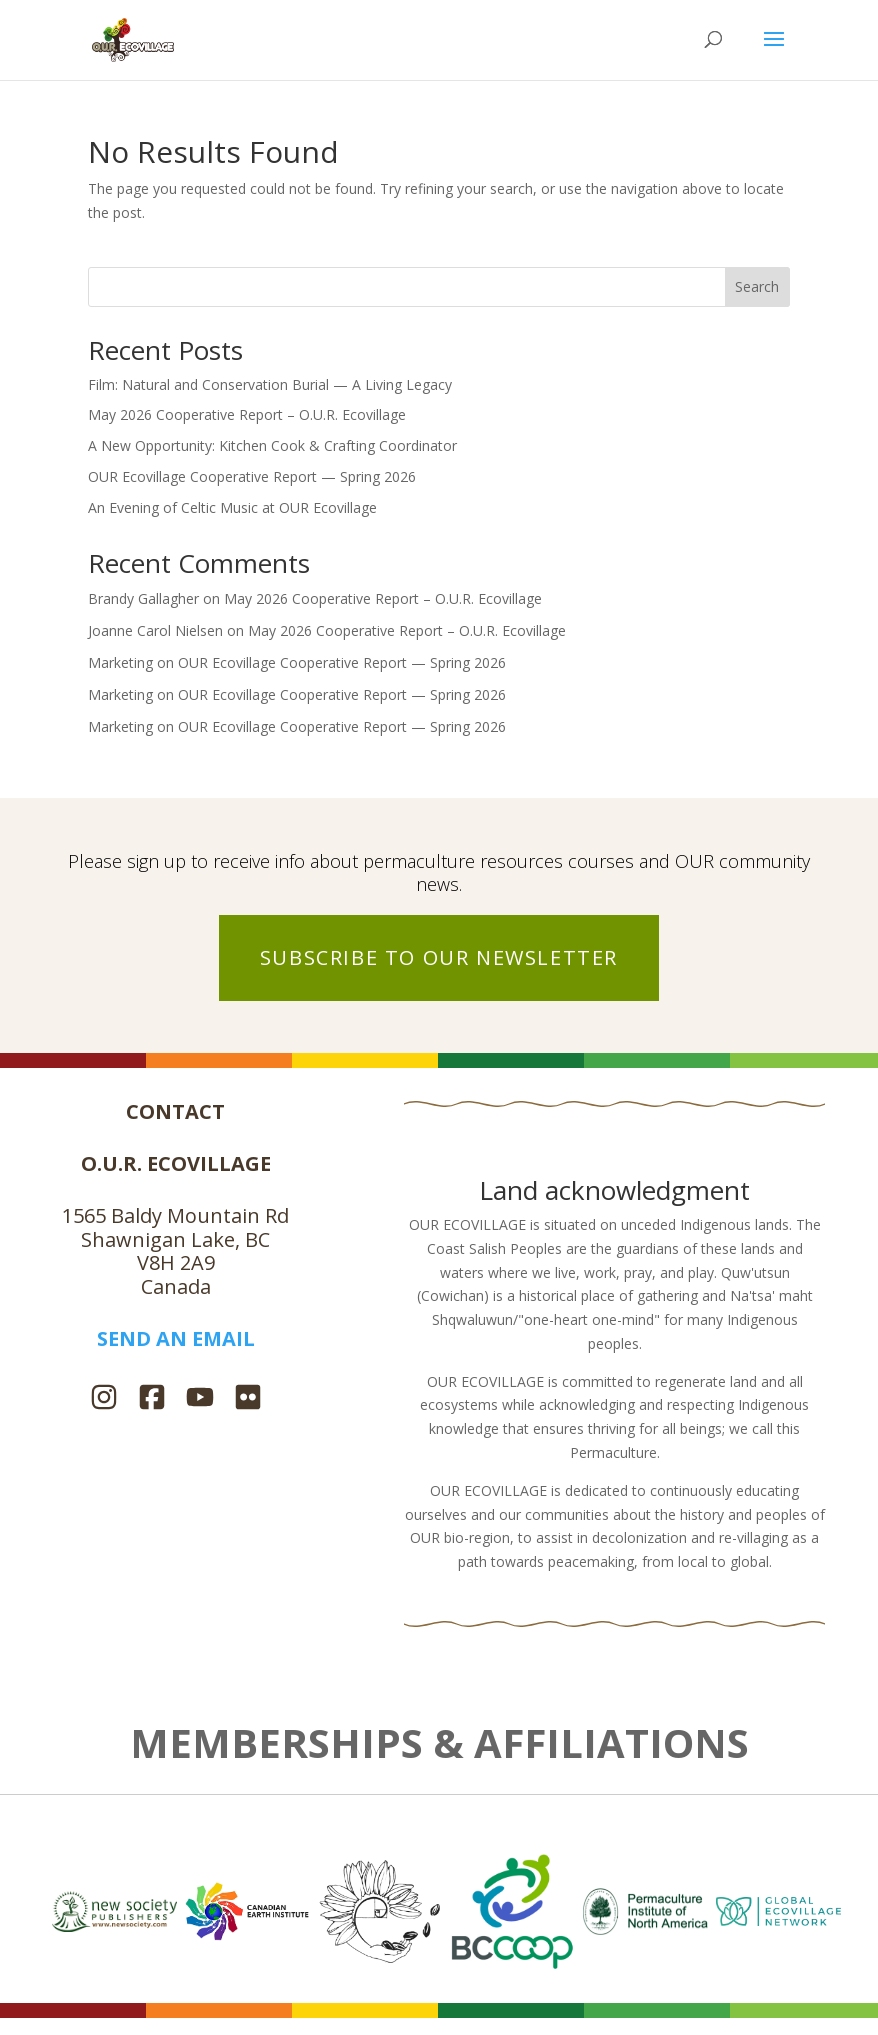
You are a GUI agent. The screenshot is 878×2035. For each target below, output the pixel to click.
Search (757, 286)
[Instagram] (104, 1399)
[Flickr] (248, 1399)
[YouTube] (200, 1399)
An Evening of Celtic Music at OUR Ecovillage (232, 507)
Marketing (120, 662)
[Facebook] (152, 1399)
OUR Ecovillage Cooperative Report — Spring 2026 (252, 476)
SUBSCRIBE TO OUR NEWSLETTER (439, 957)
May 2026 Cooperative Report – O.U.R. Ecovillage (247, 414)
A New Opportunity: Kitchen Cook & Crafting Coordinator (272, 445)
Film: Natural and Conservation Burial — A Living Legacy (270, 384)
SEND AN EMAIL (176, 1338)
